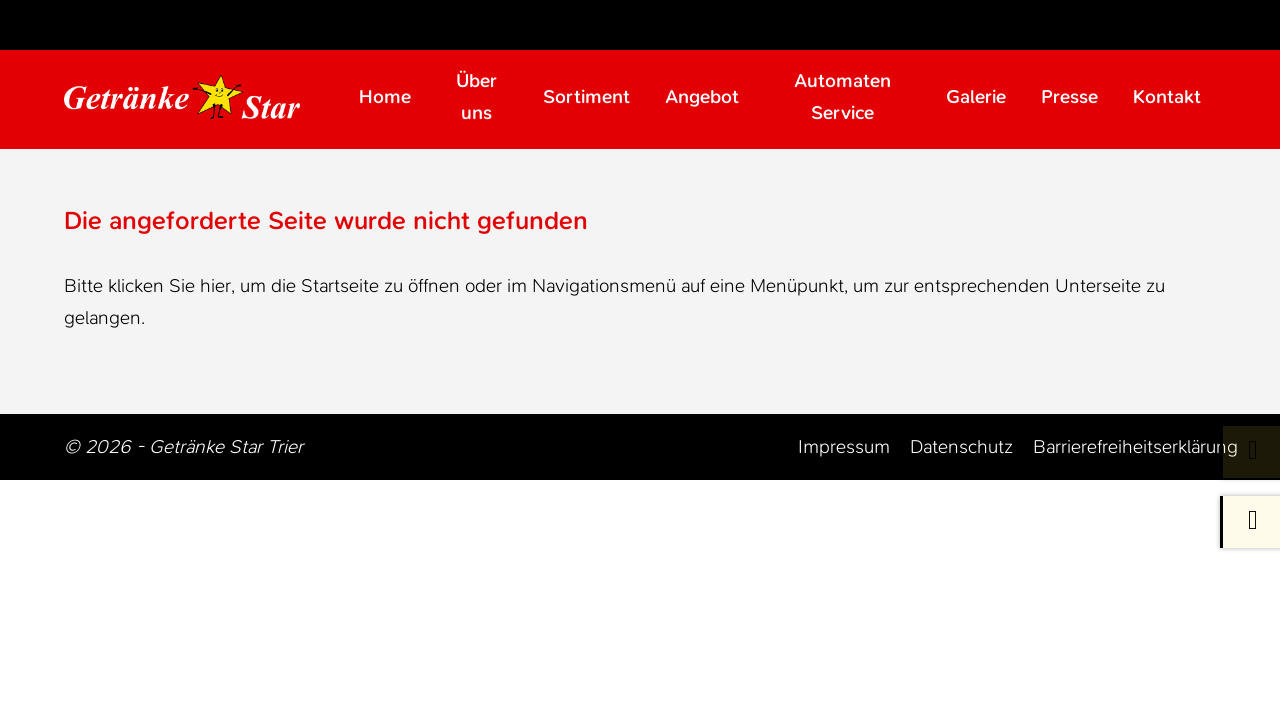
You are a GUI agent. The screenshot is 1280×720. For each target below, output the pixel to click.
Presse (1069, 96)
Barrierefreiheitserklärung (1135, 446)
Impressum (844, 446)
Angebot (702, 96)
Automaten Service (842, 96)
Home (385, 96)
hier (215, 285)
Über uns (476, 96)
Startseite (340, 285)
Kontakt (1167, 96)
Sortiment (586, 96)
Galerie (976, 96)
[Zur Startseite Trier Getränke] (201, 96)
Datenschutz (961, 446)
